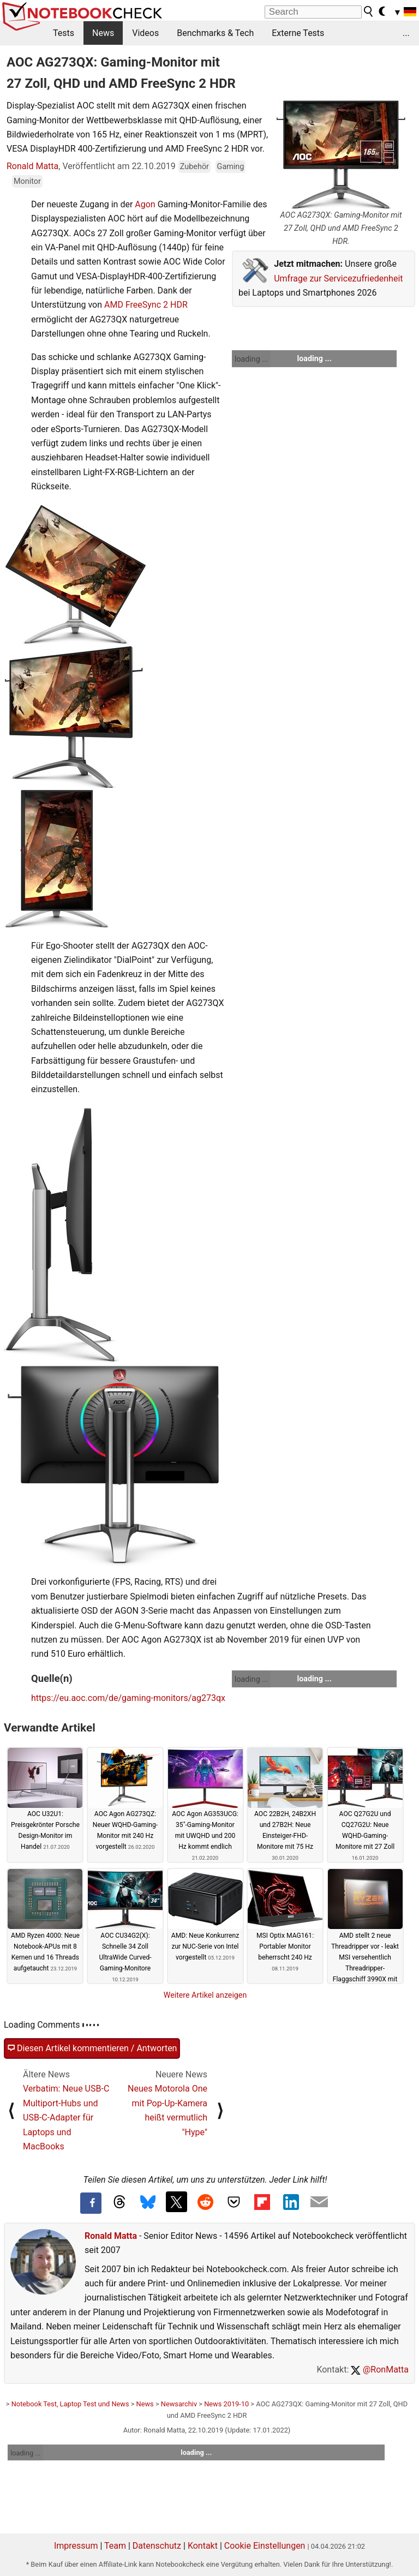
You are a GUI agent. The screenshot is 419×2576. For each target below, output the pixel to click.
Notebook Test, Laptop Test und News (70, 2404)
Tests (63, 33)
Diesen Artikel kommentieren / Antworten (92, 2048)
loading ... (251, 359)
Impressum (76, 2546)
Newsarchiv (179, 2404)
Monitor (27, 181)
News (103, 33)
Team (115, 2546)
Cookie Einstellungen (265, 2546)
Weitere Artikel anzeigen (205, 1995)
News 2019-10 (226, 2404)
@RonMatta (380, 2369)
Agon (145, 204)
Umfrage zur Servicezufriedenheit (338, 278)
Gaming (230, 166)
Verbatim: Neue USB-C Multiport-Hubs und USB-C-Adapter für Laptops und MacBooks (66, 2117)
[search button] (369, 11)
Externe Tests (298, 33)
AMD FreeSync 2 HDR (146, 304)
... (406, 33)
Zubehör (194, 166)
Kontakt (203, 2546)
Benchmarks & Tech (215, 33)
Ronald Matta (32, 166)
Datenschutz (157, 2546)
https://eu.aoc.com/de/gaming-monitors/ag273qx (128, 1698)
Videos (145, 33)
